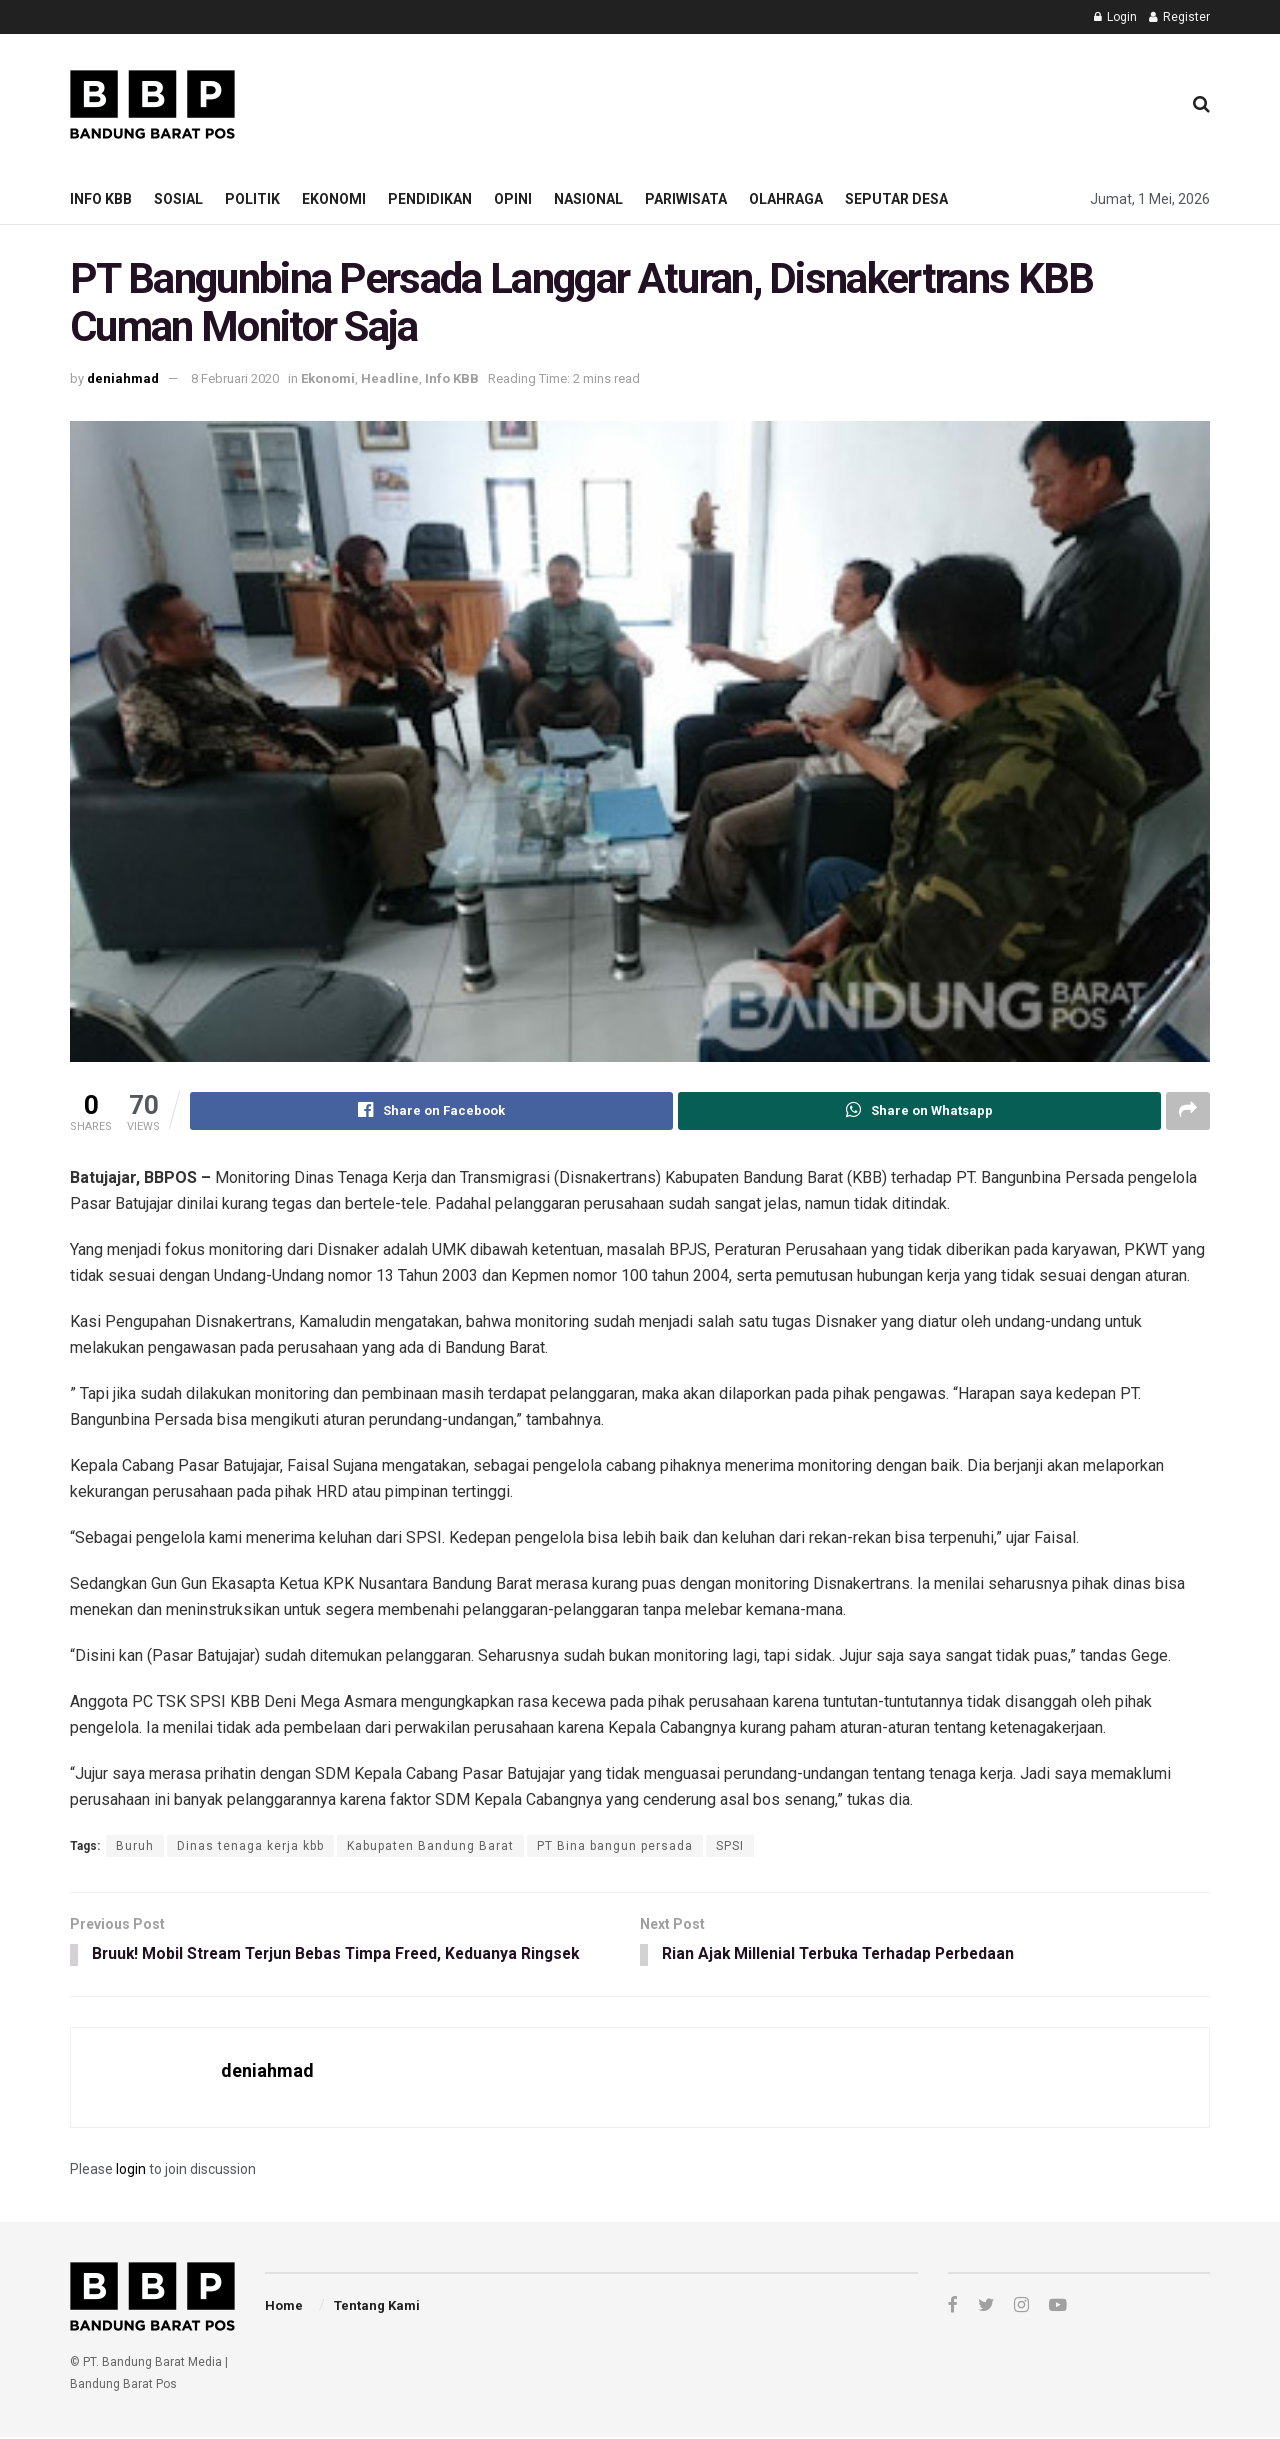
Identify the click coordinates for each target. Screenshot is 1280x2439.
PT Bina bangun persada (615, 1846)
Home (284, 2306)
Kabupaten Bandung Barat (430, 1846)
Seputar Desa (896, 199)
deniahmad (123, 378)
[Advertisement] (801, 101)
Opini (513, 199)
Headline (390, 378)
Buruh (135, 1846)
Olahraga (786, 199)
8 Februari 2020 (235, 378)
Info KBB (101, 199)
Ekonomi (334, 199)
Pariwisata (686, 199)
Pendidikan (430, 199)
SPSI (730, 1846)
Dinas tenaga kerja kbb (250, 1846)
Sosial (178, 199)
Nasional (588, 199)
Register (1179, 17)
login (131, 2171)
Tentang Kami (377, 2306)
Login (1115, 17)
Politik (252, 199)
